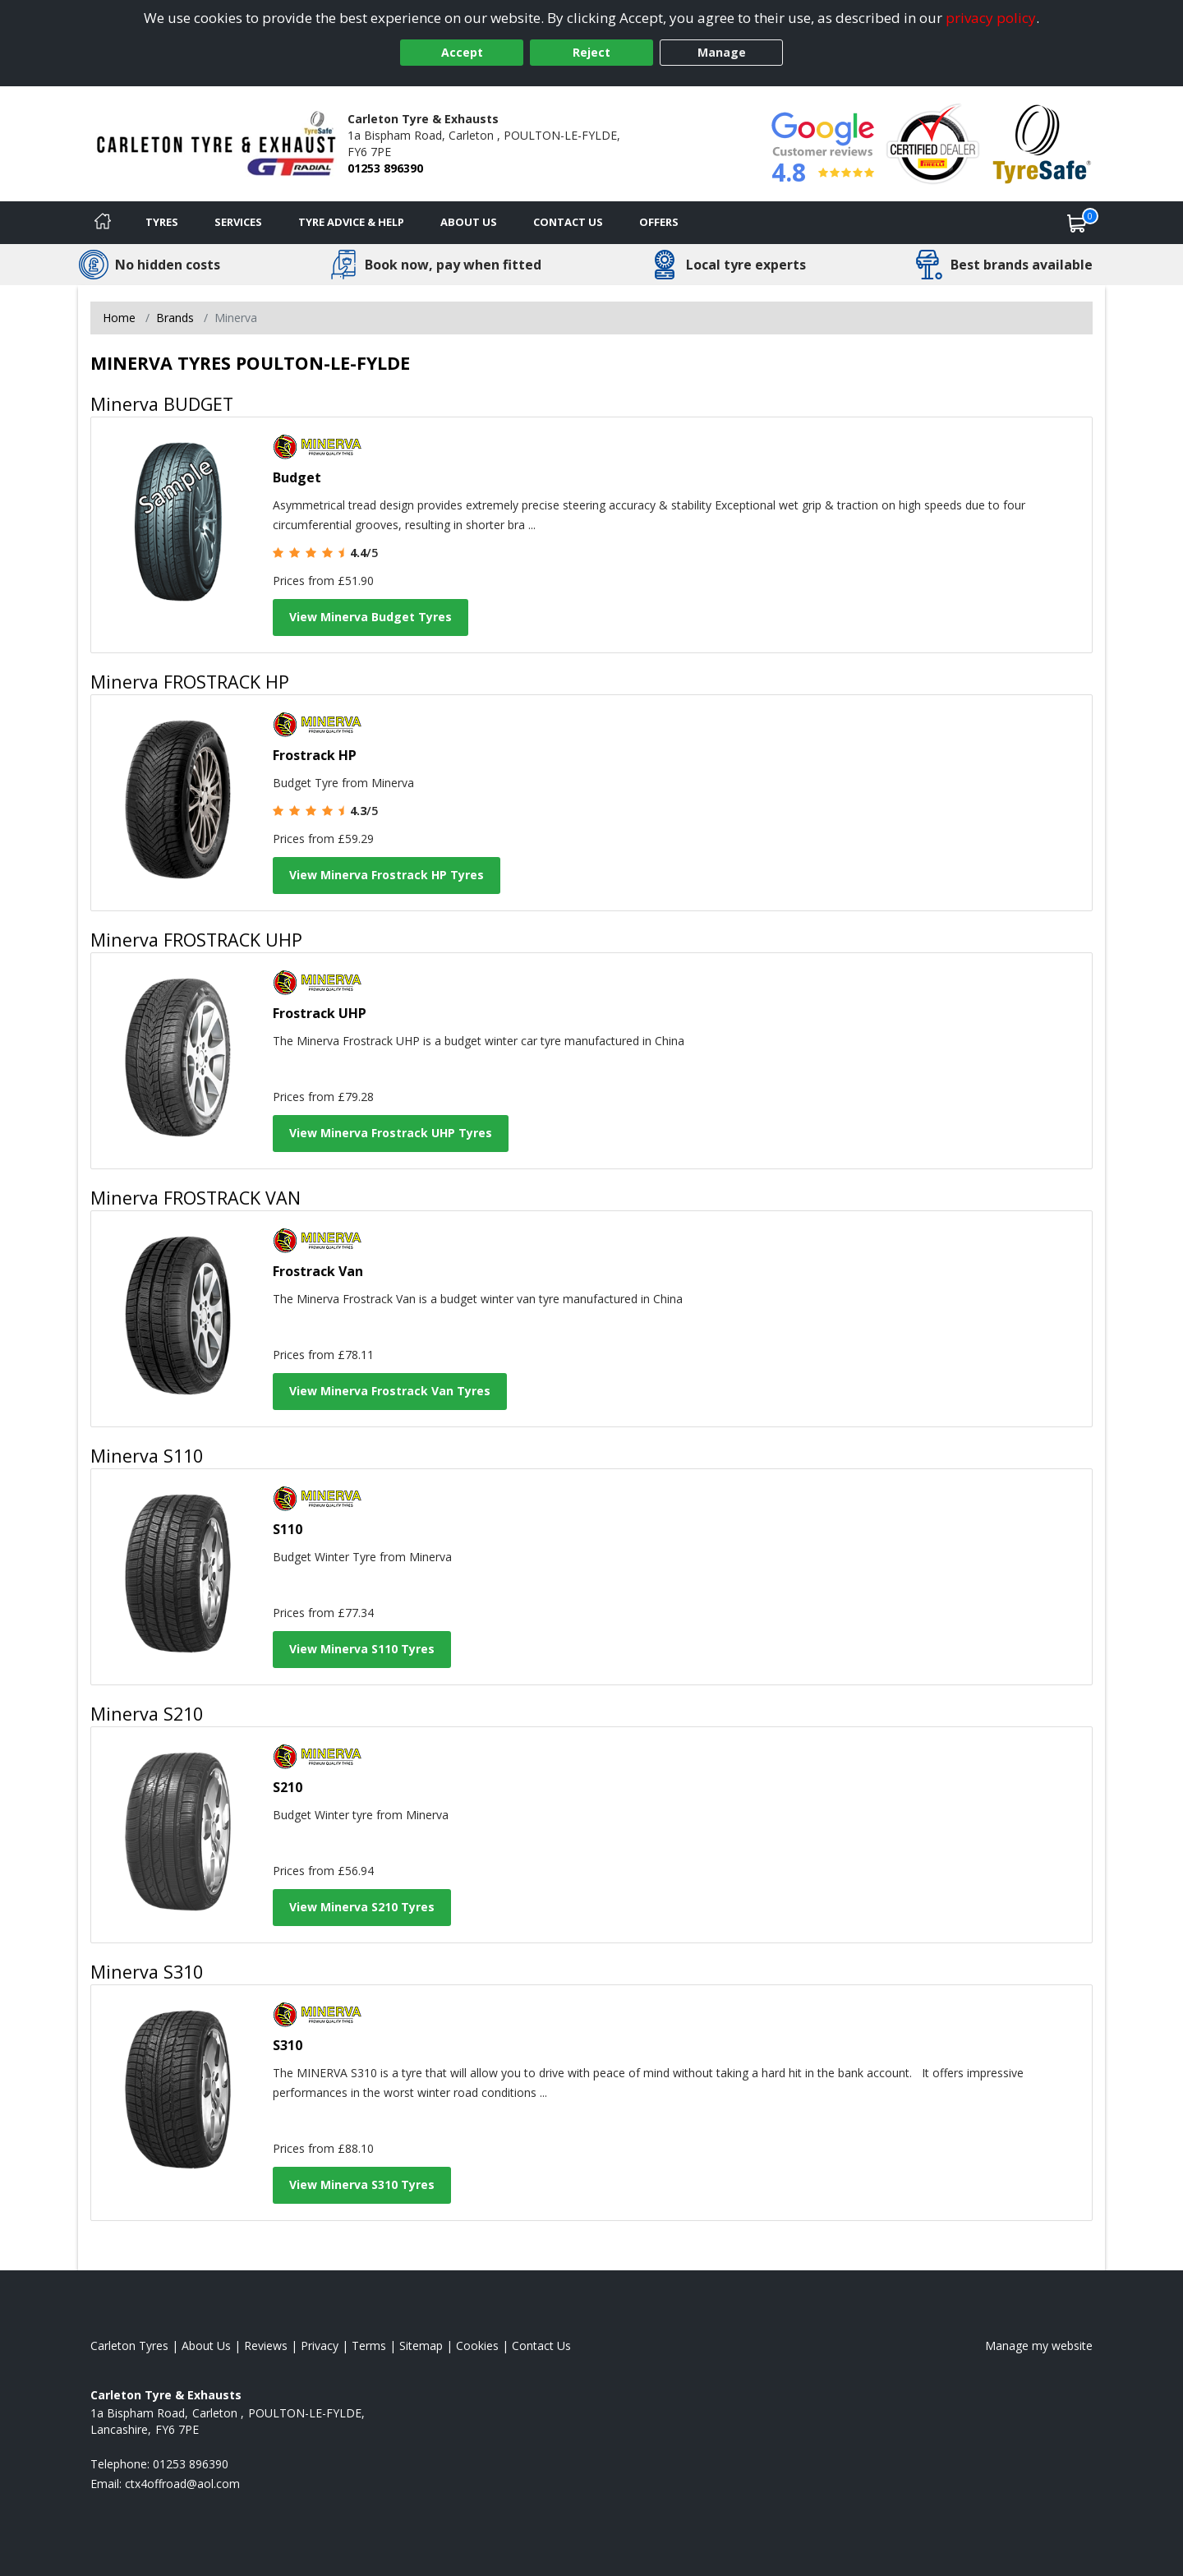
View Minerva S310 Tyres (362, 2184)
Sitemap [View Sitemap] (421, 2345)
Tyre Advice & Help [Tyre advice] (351, 221)
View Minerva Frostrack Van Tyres (389, 1391)
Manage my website (1039, 2345)
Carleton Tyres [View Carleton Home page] (129, 2345)
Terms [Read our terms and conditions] (369, 2345)
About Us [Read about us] (206, 2345)
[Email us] (182, 2483)
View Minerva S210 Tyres (362, 1907)
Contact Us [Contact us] (568, 221)
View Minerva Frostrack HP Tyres (386, 874)
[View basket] (1077, 222)
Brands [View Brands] (175, 317)
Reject (591, 52)
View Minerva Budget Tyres (370, 616)
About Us (468, 221)
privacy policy (991, 17)
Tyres (161, 221)
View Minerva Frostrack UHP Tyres (390, 1133)
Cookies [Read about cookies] (477, 2345)
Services (238, 221)
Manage (721, 52)
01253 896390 (385, 168)
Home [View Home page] (119, 317)
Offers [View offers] (659, 221)
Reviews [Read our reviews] (266, 2345)
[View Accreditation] (933, 142)
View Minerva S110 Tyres (362, 1649)
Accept (462, 52)
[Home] (102, 222)
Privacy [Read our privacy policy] (319, 2345)
